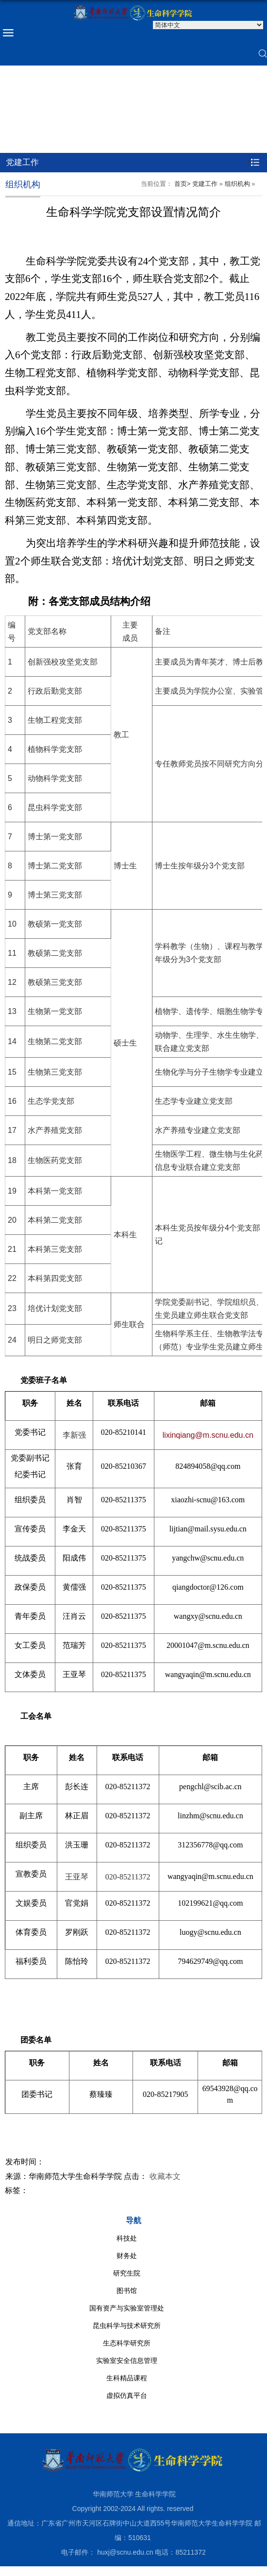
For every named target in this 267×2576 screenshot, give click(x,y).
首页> (182, 183)
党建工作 (204, 183)
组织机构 (237, 183)
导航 (133, 2220)
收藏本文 (165, 2176)
